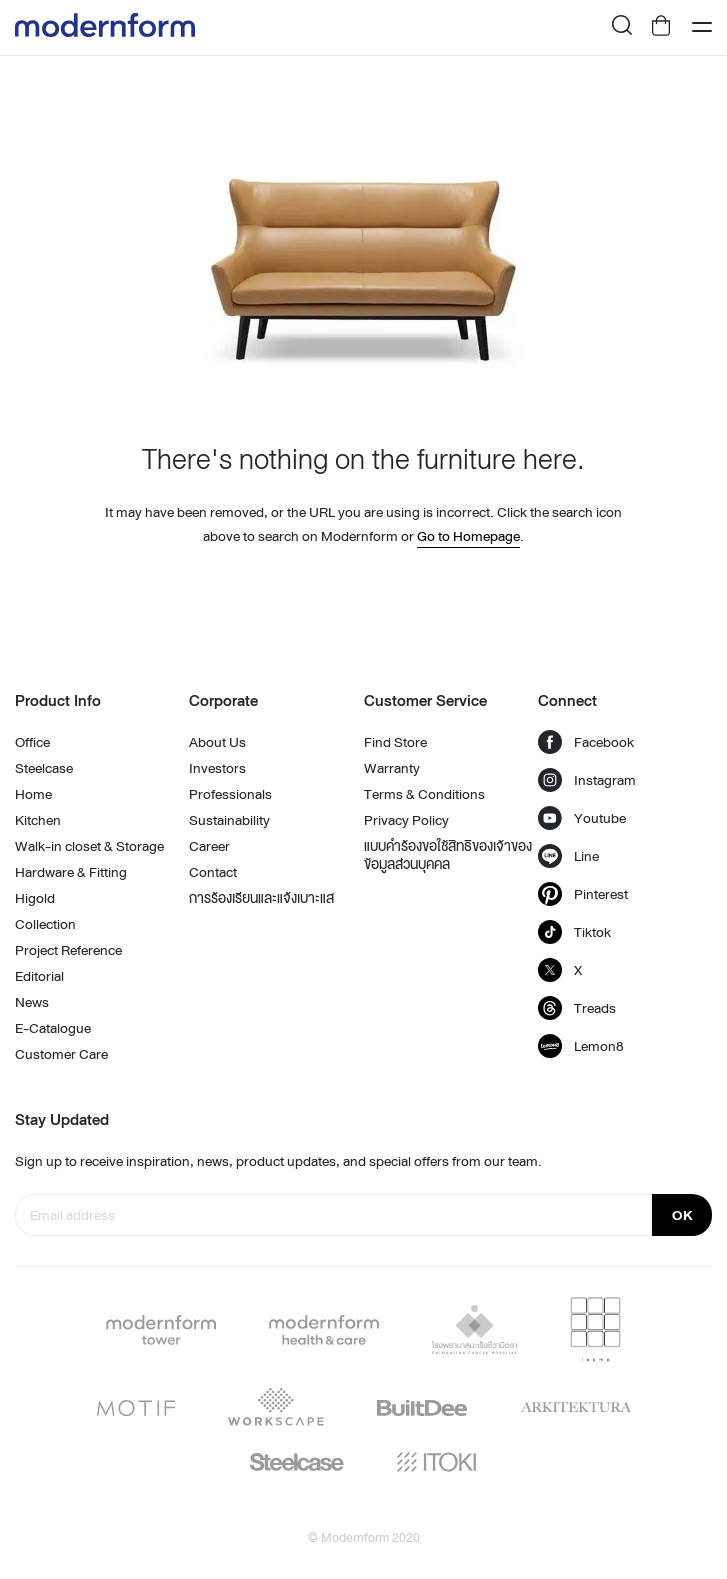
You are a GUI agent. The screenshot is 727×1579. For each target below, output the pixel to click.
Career (209, 846)
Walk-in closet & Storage (89, 846)
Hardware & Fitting (71, 872)
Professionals (230, 794)
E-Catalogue (53, 1028)
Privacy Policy (406, 820)
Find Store (395, 742)
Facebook (586, 742)
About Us (217, 742)
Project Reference (68, 950)
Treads (577, 1008)
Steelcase (44, 768)
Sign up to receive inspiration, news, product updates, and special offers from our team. (278, 1161)
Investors (217, 768)
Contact (213, 872)
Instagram (587, 780)
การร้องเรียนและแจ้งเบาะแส (261, 898)
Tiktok (574, 932)
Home (33, 794)
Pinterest (583, 894)
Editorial (39, 976)
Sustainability (229, 820)
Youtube (582, 818)
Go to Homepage (468, 536)
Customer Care (61, 1054)
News (32, 1002)
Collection (45, 924)
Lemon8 (581, 1046)
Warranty (392, 768)
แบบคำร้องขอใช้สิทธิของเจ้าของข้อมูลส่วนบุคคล (448, 855)
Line (568, 856)
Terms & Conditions (424, 794)
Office (32, 742)
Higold (35, 898)
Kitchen (38, 820)
